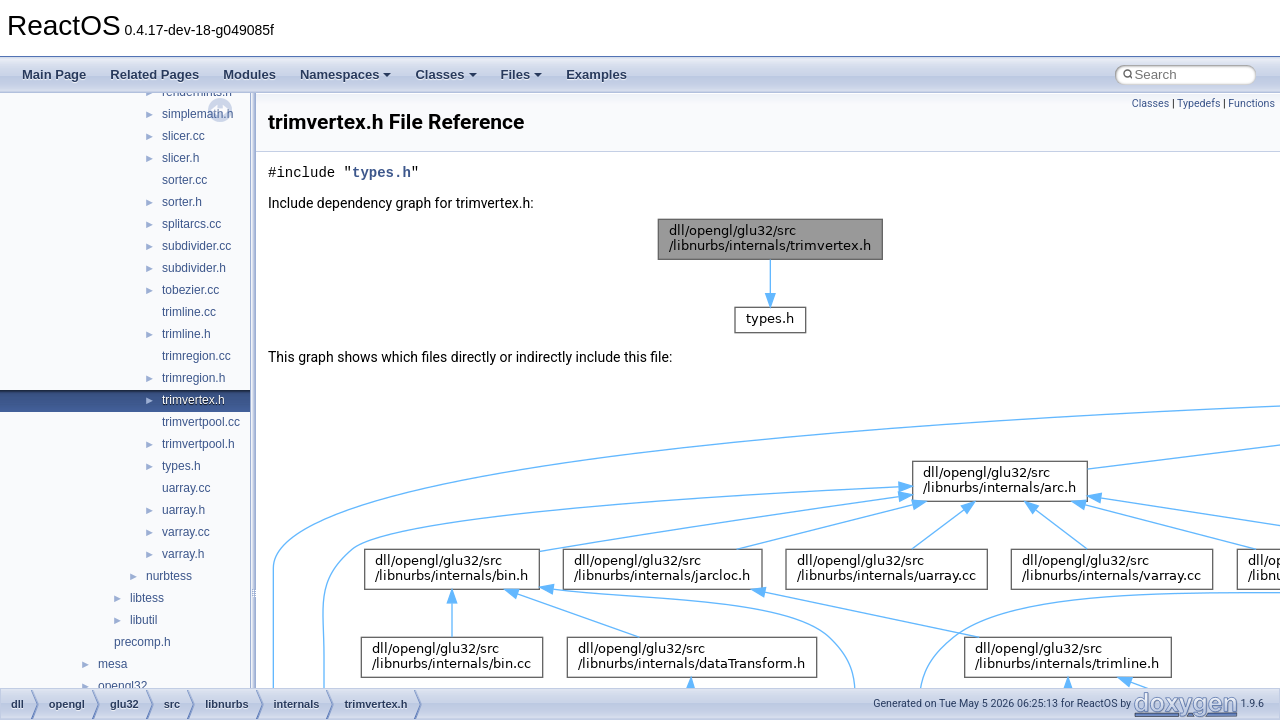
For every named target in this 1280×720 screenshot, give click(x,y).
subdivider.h (194, 268)
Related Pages (154, 74)
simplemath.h (197, 114)
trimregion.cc (196, 356)
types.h (181, 466)
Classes (445, 74)
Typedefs (1199, 103)
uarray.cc (186, 488)
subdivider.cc (196, 246)
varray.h (183, 554)
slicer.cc (183, 136)
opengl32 (122, 686)
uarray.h (183, 510)
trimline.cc (189, 312)
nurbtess (169, 576)
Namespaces (346, 74)
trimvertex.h (193, 400)
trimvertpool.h (198, 444)
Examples (596, 74)
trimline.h (186, 334)
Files (522, 74)
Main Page (54, 74)
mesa (112, 664)
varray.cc (186, 532)
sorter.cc (184, 180)
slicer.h (180, 158)
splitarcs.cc (191, 224)
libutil (143, 620)
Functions (1251, 103)
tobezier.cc (190, 290)
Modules (249, 74)
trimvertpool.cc (201, 422)
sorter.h (182, 202)
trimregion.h (193, 378)
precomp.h (142, 642)
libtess (147, 598)
